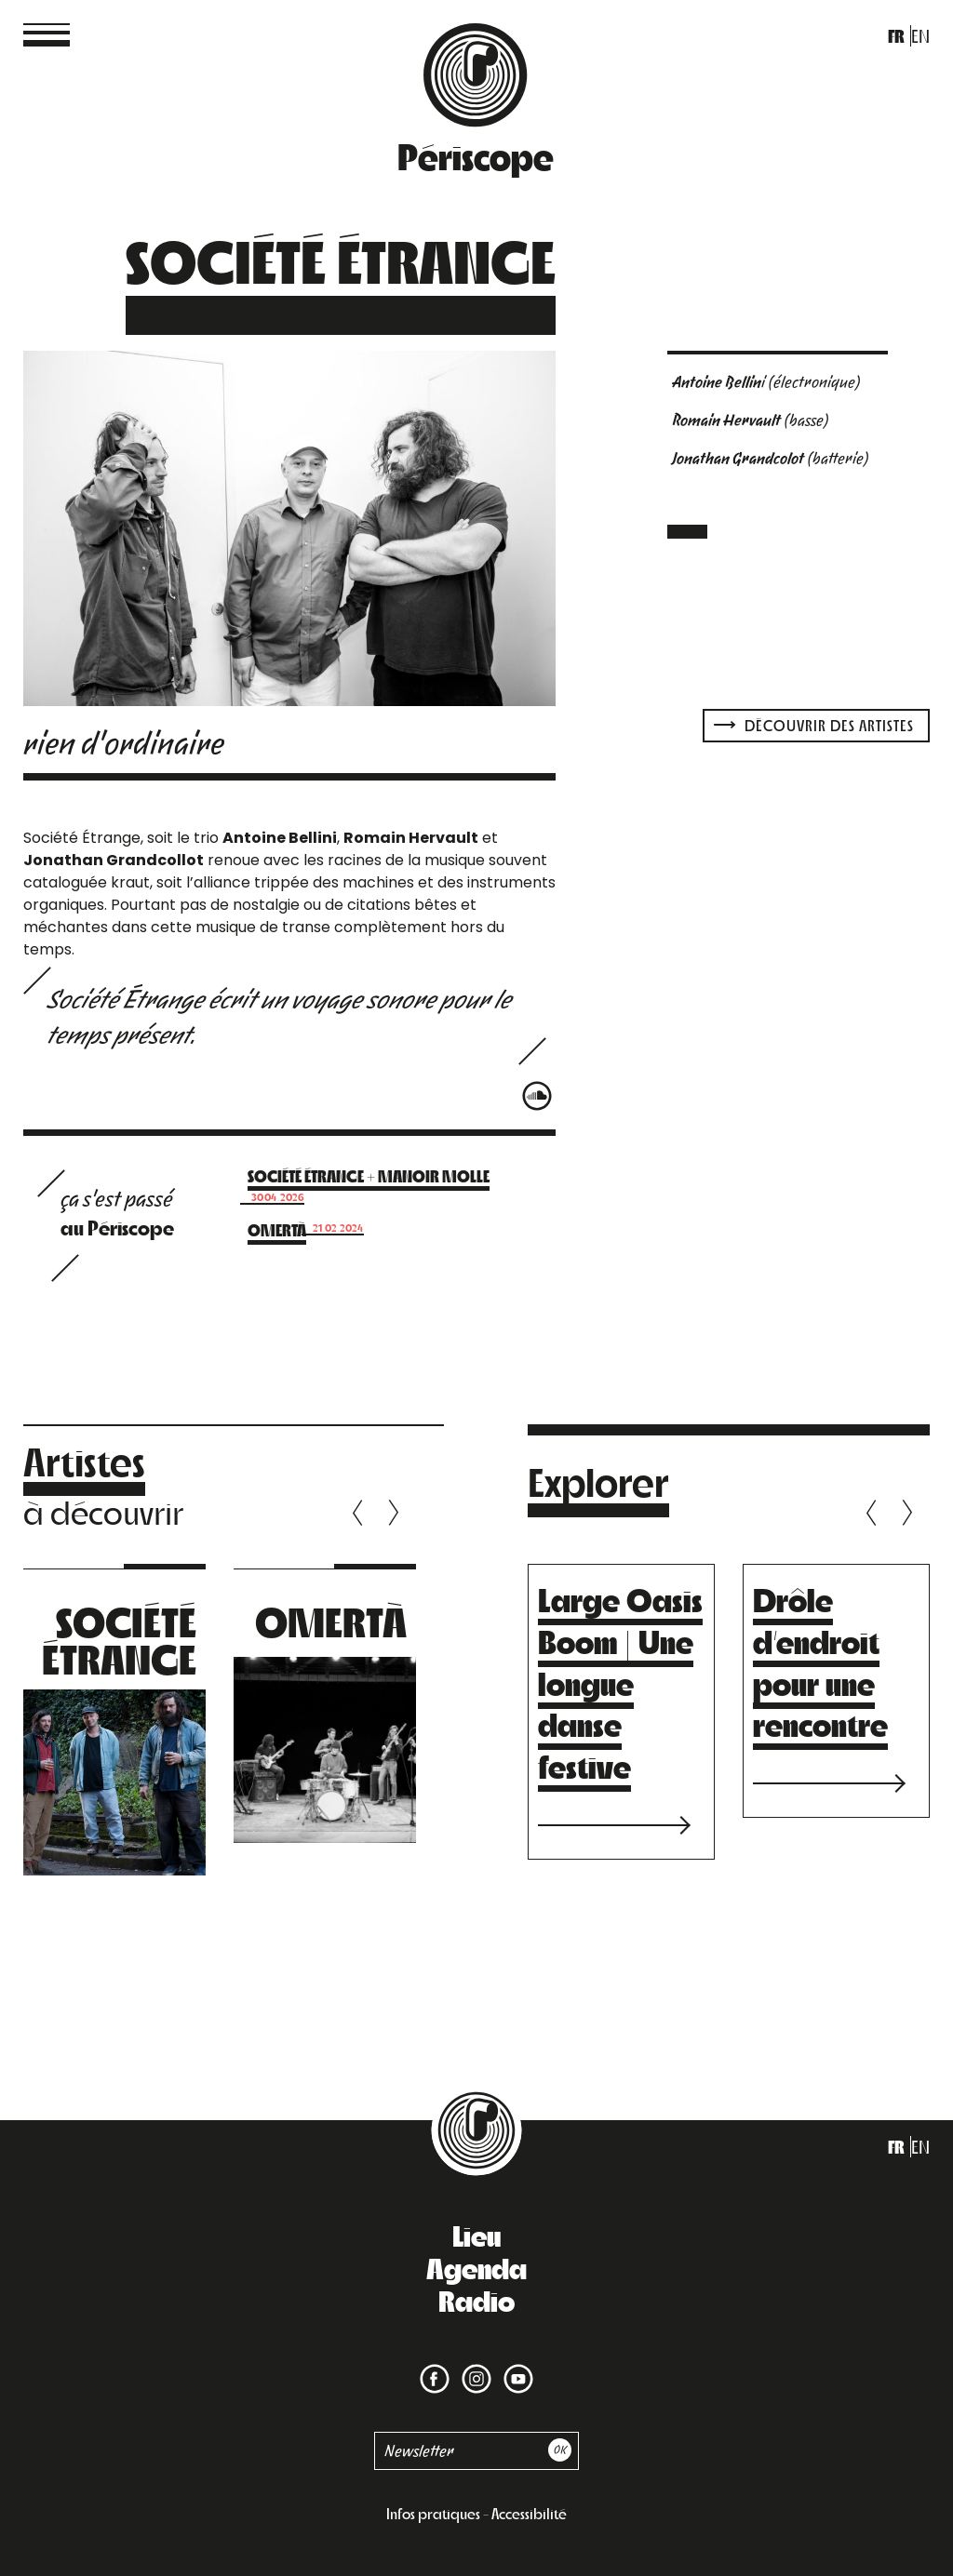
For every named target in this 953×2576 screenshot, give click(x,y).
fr (896, 36)
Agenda (476, 2267)
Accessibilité (529, 2513)
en (920, 36)
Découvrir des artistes (814, 725)
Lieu (476, 2234)
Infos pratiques (433, 2513)
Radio (476, 2299)
